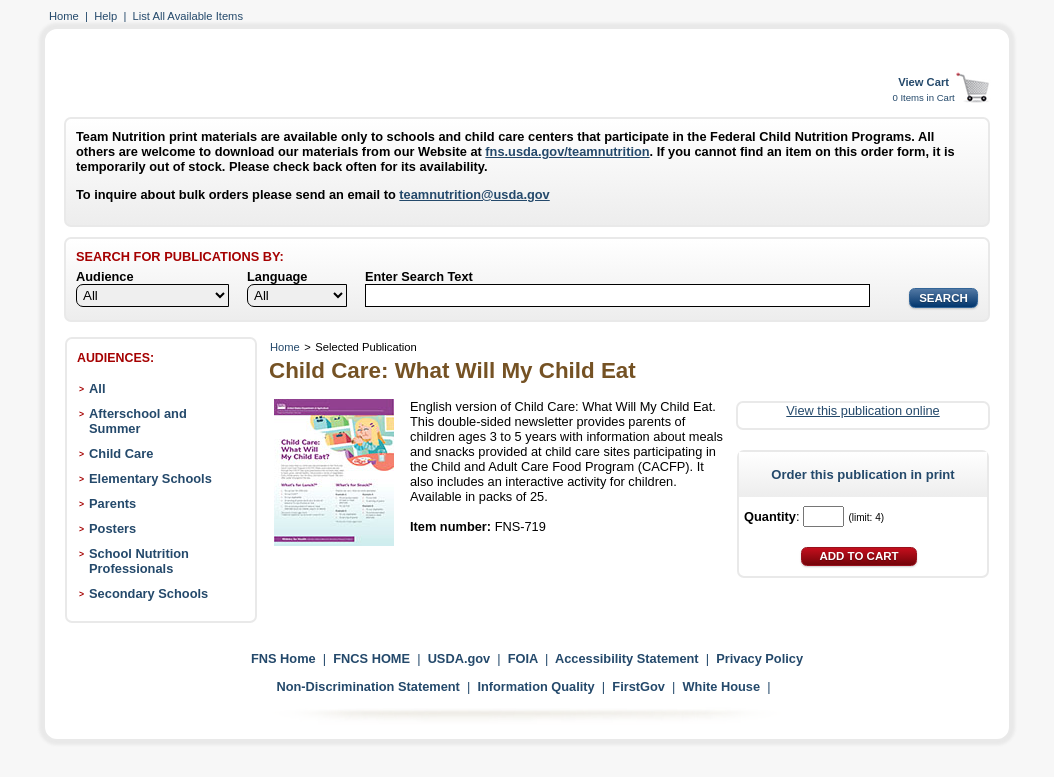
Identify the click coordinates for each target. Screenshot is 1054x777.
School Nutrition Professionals (139, 561)
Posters (112, 528)
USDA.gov (459, 658)
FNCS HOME (371, 658)
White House (722, 686)
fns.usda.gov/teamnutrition (567, 151)
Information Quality (535, 686)
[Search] (617, 295)
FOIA (523, 658)
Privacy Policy (759, 658)
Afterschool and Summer (138, 421)
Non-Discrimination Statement (367, 686)
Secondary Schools (148, 593)
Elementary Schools (150, 478)
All (97, 388)
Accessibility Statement (627, 658)
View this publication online (862, 410)
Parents (112, 503)
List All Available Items (188, 16)
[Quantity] (823, 516)
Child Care (121, 453)
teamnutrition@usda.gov (474, 194)
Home (64, 16)
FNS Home (283, 658)
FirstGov (638, 686)
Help (105, 16)
